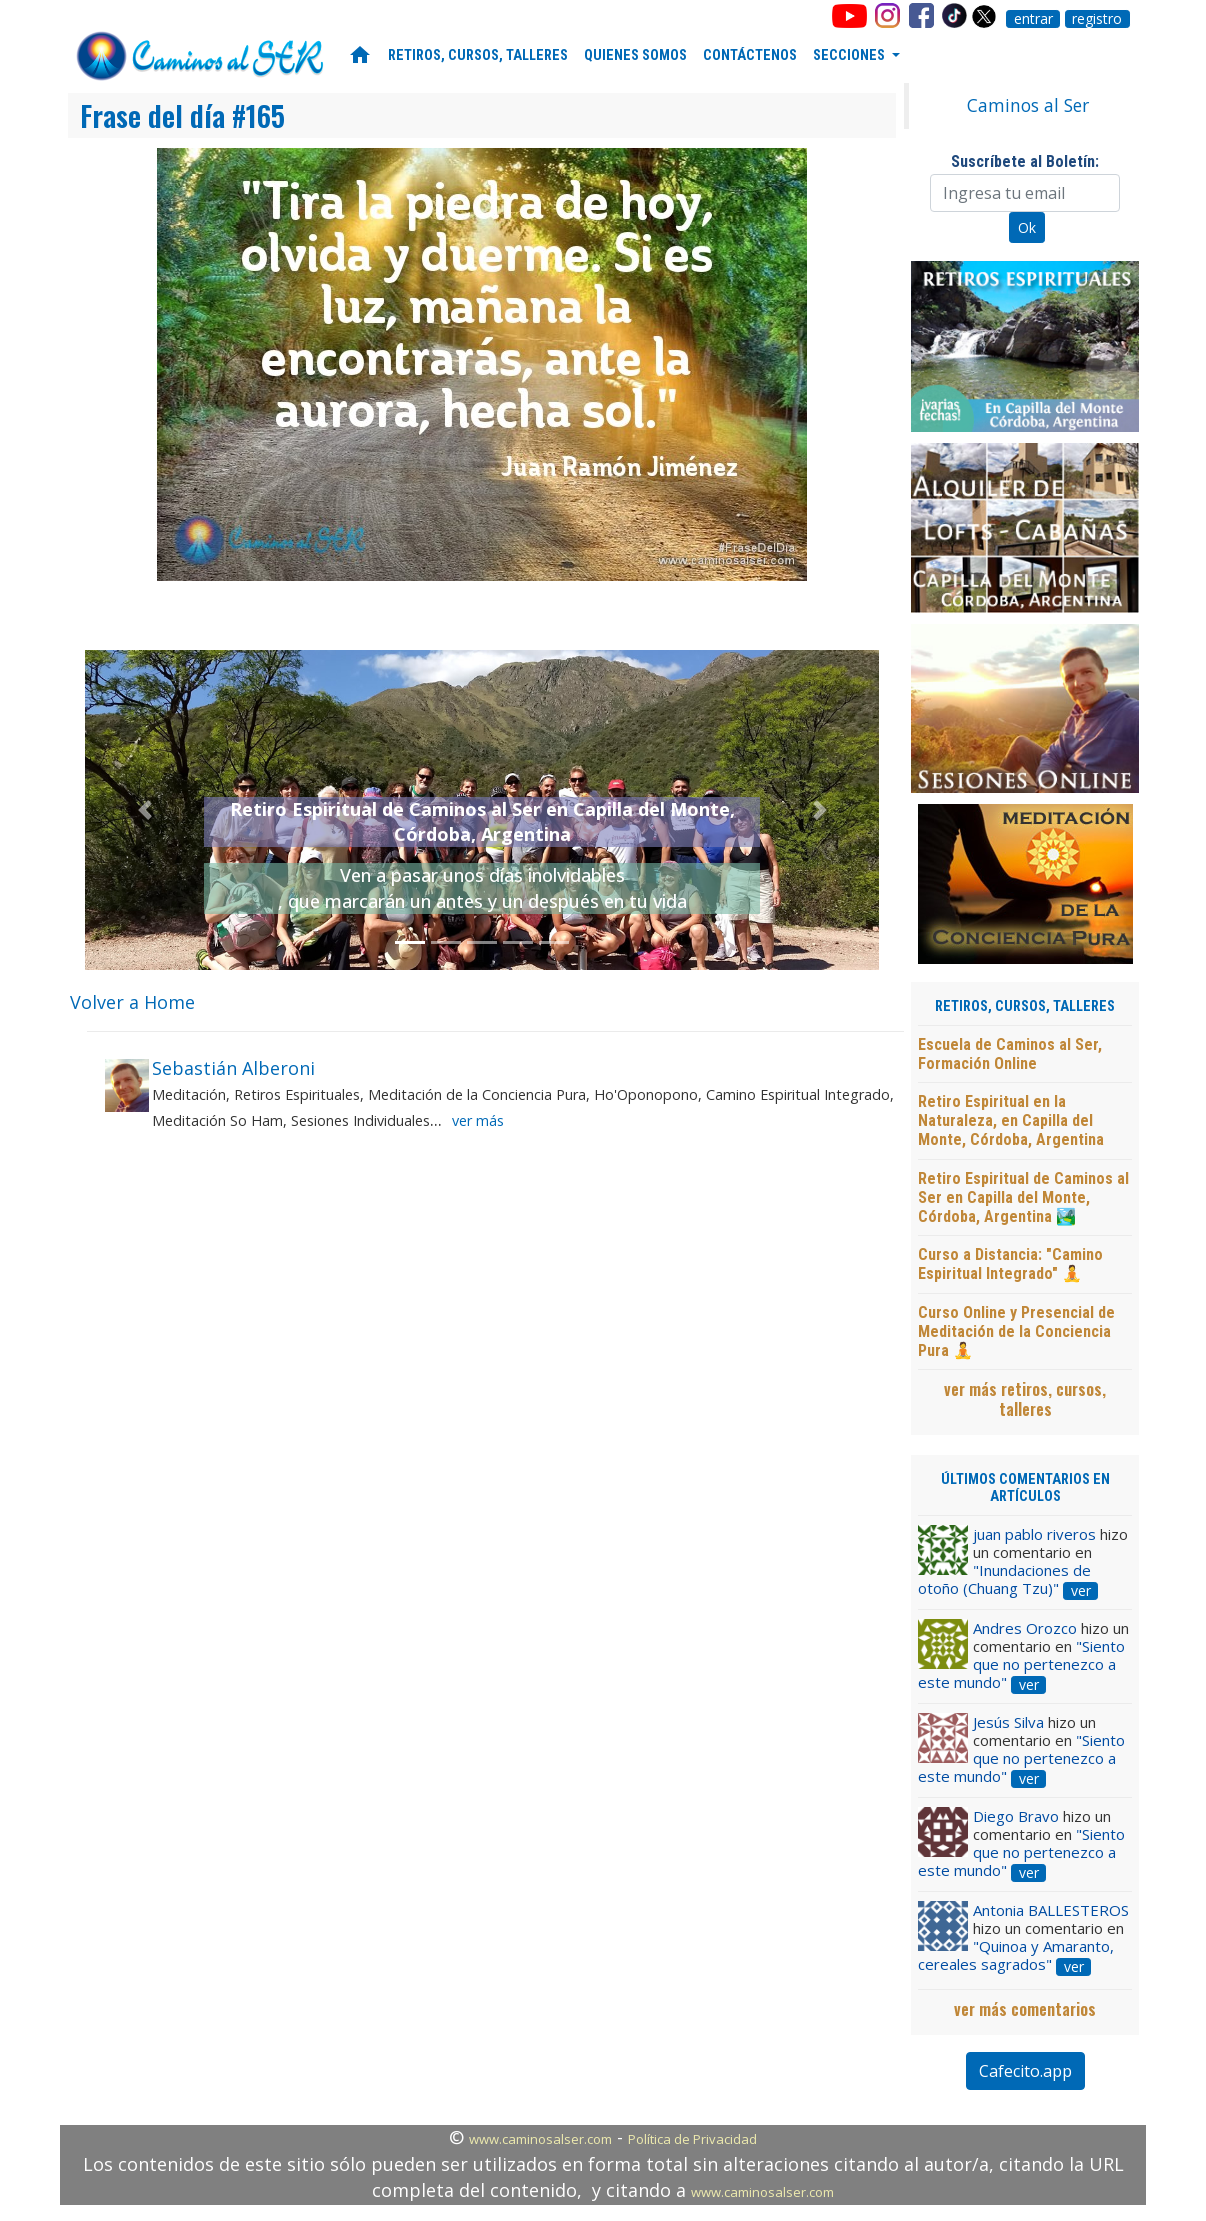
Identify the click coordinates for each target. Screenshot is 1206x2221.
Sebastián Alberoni (233, 1068)
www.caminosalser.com (540, 2139)
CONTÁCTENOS (750, 55)
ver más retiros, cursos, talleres (1025, 1399)
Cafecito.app (1025, 2071)
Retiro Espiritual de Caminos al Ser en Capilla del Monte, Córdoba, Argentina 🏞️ (1023, 1197)
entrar (1033, 19)
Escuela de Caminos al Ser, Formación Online (1010, 1054)
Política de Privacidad (692, 2139)
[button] (144, 810)
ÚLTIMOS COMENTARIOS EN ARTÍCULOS (1025, 1488)
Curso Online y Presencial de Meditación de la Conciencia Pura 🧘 (1016, 1331)
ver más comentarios (1025, 2009)
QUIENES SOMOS (635, 55)
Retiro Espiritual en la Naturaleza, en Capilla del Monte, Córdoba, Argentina (1011, 1120)
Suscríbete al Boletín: (1025, 161)
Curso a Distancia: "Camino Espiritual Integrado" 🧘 (1010, 1264)
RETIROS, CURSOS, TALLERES (478, 55)
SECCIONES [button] (850, 55)
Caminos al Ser (1028, 105)
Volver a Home (132, 1002)
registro (1097, 19)
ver (1081, 1591)
